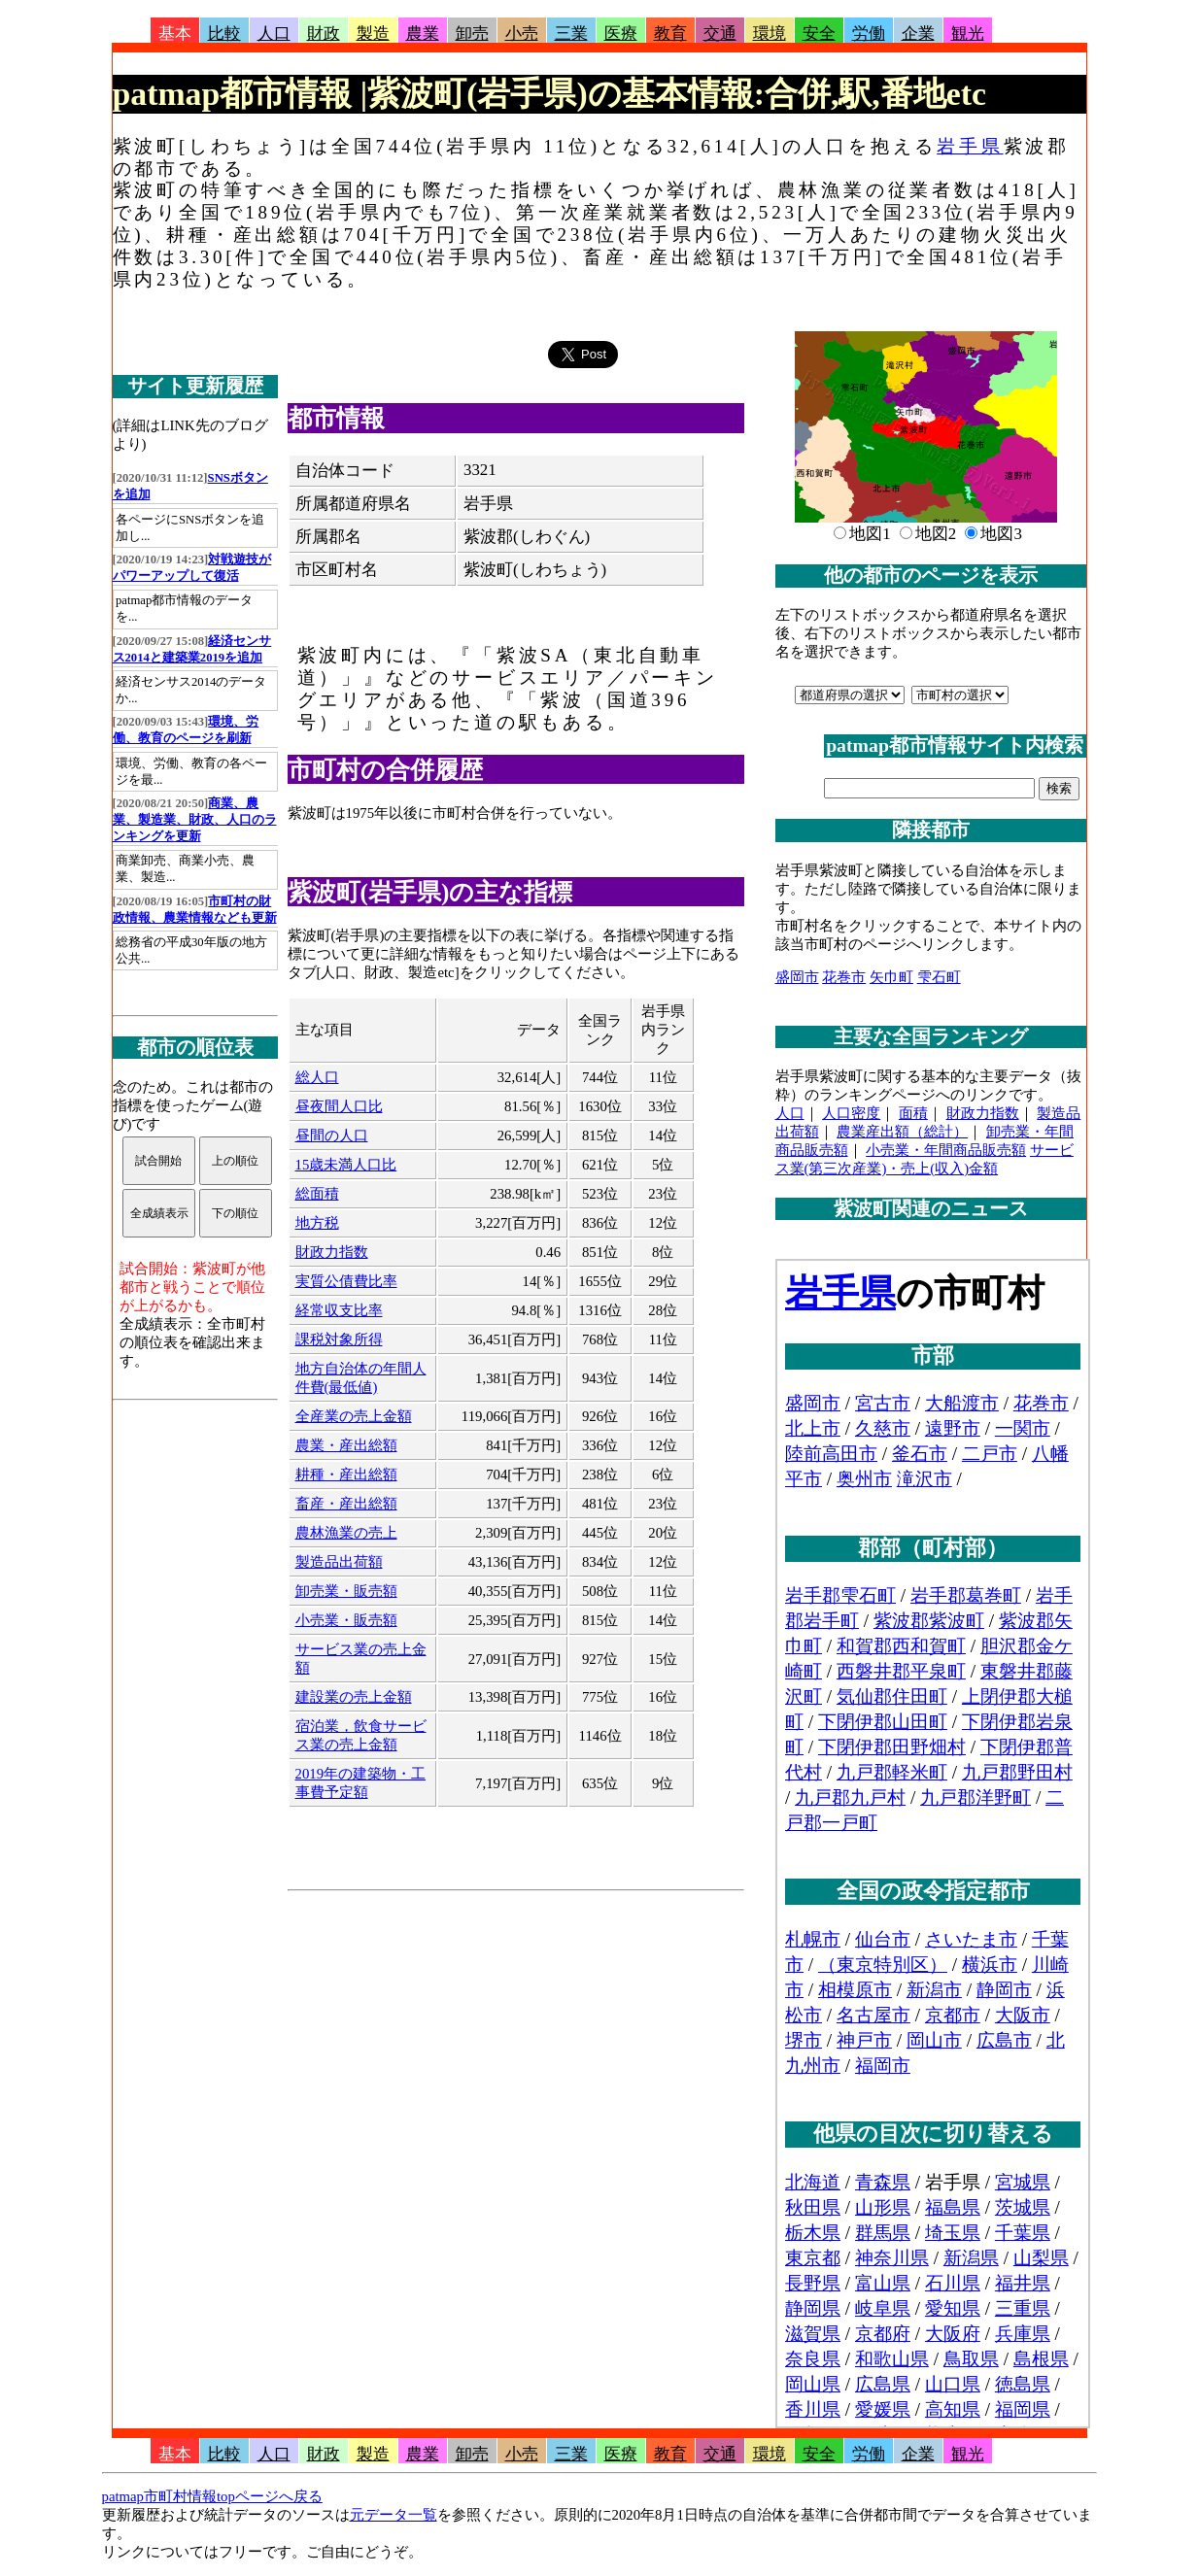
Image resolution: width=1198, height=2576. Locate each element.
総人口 (317, 1077)
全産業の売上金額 (353, 1416)
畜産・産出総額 (346, 1503)
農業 (422, 33)
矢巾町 (891, 977)
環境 (769, 33)
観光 (967, 33)
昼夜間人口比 (339, 1106)
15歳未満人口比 (346, 1164)
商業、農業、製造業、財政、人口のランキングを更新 (195, 820)
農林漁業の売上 (346, 1533)
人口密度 (851, 1113)
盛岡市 (797, 977)
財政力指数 (331, 1252)
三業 (571, 33)
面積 (913, 1113)
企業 (918, 33)
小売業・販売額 (346, 1620)
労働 (868, 33)
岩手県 (970, 146)
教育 (670, 33)
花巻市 (844, 977)
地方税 (317, 1223)
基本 (174, 33)
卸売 (472, 33)
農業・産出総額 (346, 1445)
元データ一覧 (393, 2515)
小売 (521, 33)
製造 (373, 33)
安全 (819, 33)
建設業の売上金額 (353, 1697)
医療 (620, 33)
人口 (274, 33)
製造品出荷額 (339, 1562)
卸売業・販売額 (346, 1591)
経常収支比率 (339, 1310)
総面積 (317, 1194)
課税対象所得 (339, 1339)
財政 (323, 33)
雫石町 (939, 977)
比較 (224, 33)
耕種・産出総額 (346, 1474)
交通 (719, 33)
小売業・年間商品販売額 (946, 1150)
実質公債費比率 (346, 1281)
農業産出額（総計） (902, 1131)
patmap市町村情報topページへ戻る (212, 2496)
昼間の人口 (331, 1135)
